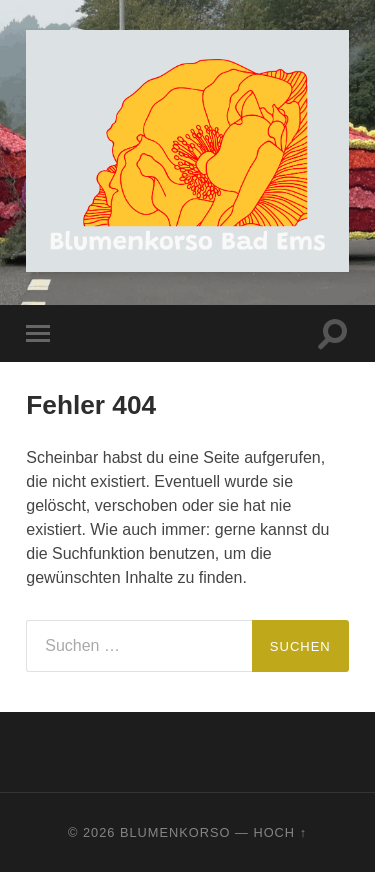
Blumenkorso (175, 832)
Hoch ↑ (280, 832)
